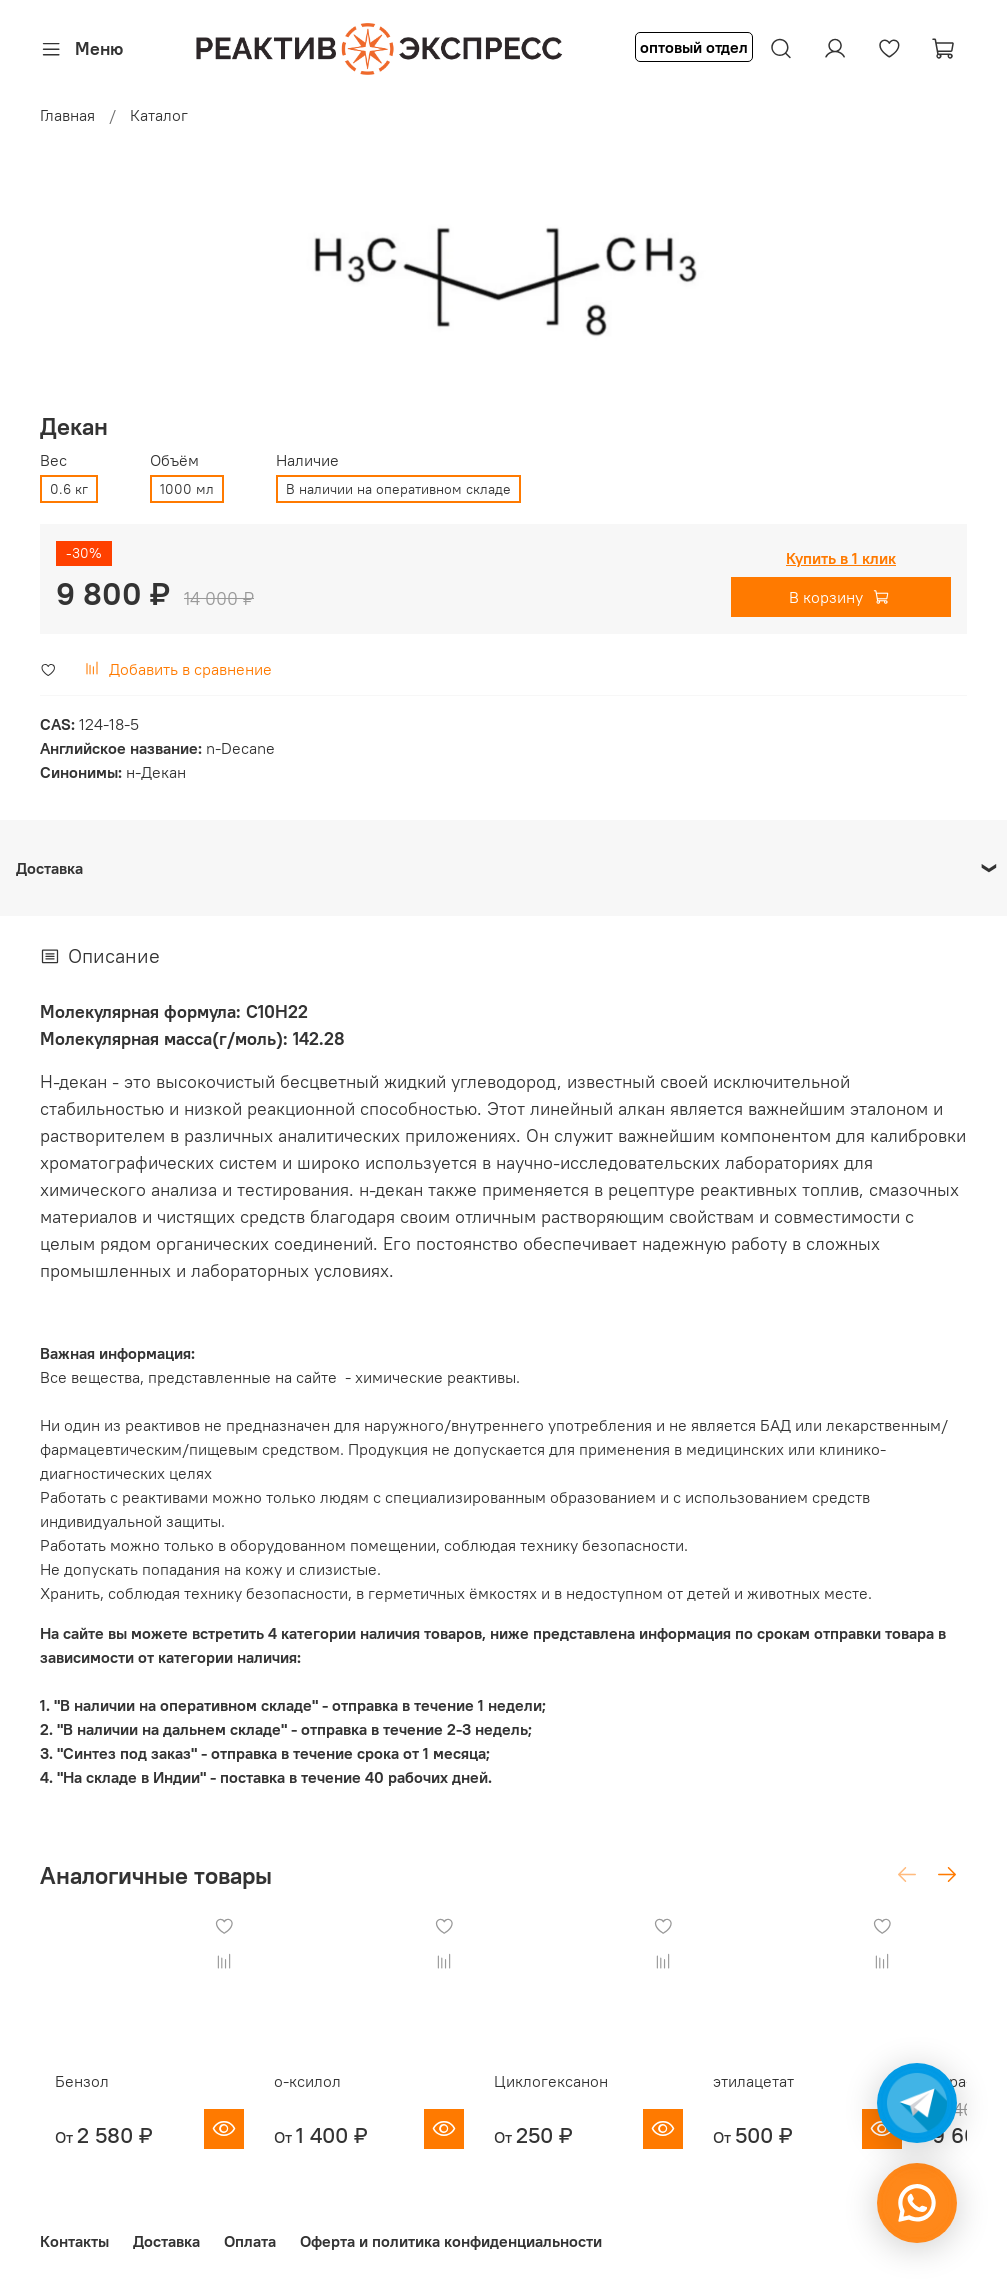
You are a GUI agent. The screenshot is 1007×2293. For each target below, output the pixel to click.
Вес (53, 460)
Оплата (250, 2241)
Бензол (67, 2101)
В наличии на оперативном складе (398, 489)
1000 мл (187, 489)
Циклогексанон (576, 2101)
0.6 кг (69, 489)
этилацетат (798, 2101)
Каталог (159, 115)
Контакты (74, 2241)
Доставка (166, 2241)
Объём (174, 460)
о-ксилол (312, 2101)
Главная (67, 115)
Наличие (307, 460)
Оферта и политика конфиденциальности (451, 2241)
